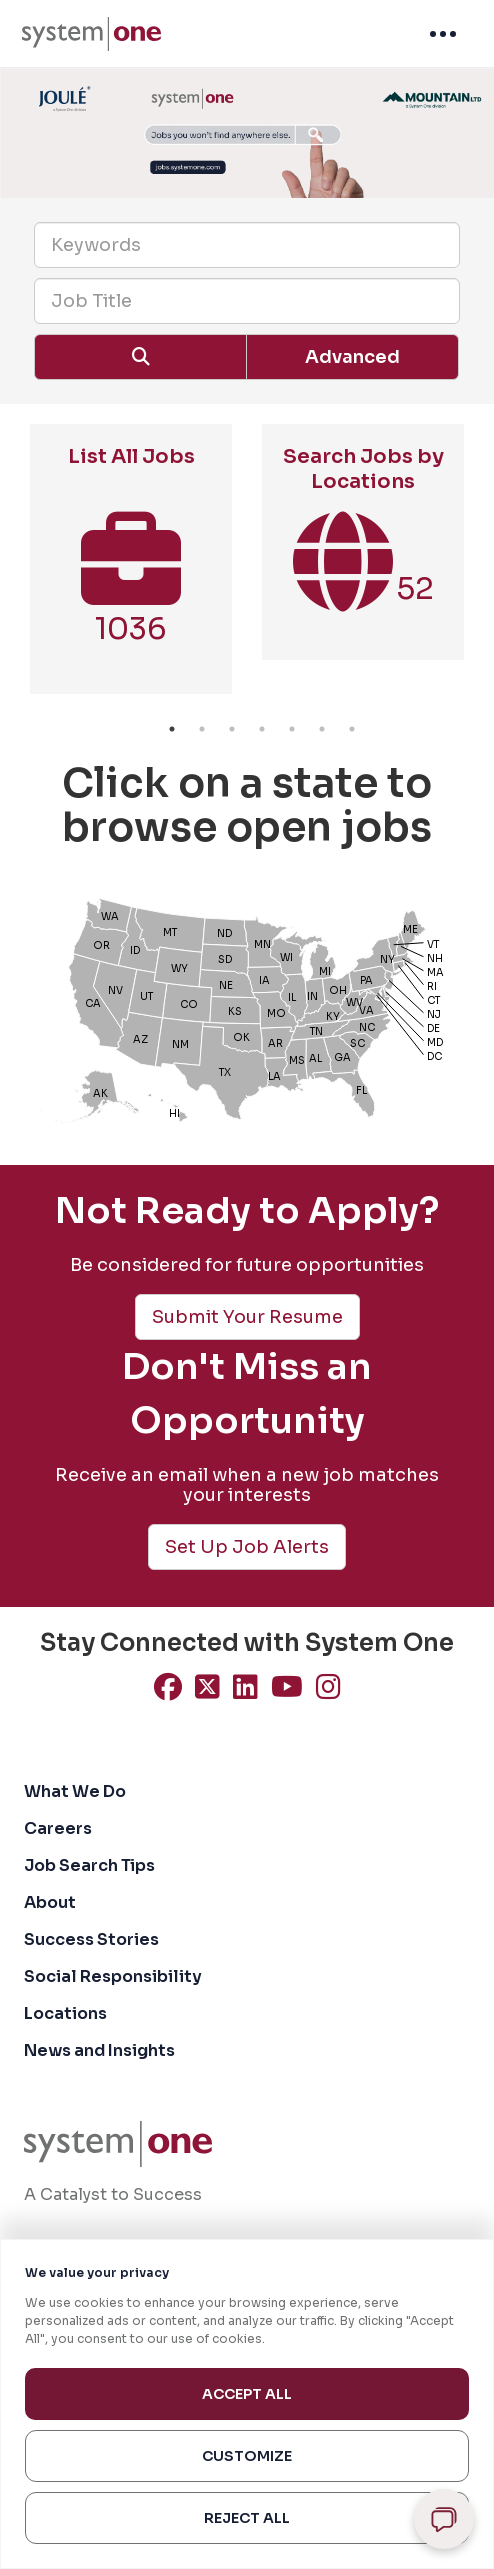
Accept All (247, 2394)
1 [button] (172, 729)
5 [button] (292, 729)
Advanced (352, 357)
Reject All (247, 2518)
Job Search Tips (89, 1865)
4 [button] (262, 729)
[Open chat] (444, 2519)
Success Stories (91, 1939)
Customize (247, 2456)
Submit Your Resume (247, 1317)
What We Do (75, 1791)
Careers (58, 1828)
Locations (65, 2013)
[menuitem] (91, 34)
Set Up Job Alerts (247, 1547)
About (50, 1902)
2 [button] (202, 729)
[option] (131, 569)
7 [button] (352, 729)
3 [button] (232, 729)
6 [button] (322, 729)
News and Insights (99, 2050)
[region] (247, 2404)
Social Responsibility (113, 1976)
